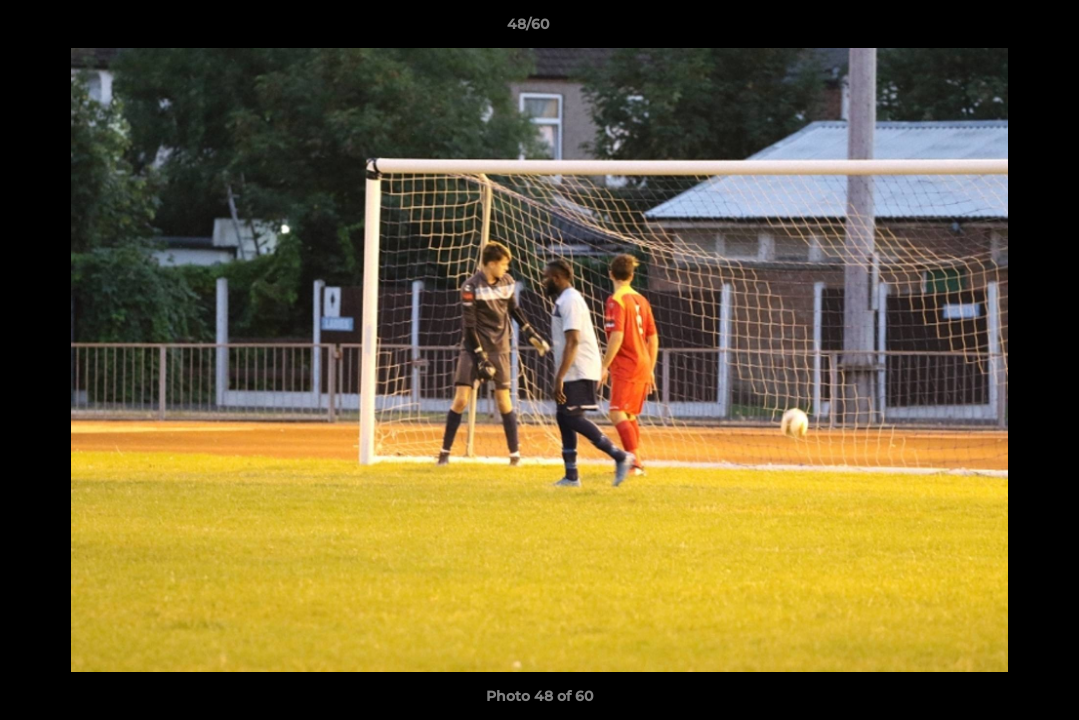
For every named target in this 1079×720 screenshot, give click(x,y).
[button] (995, 29)
